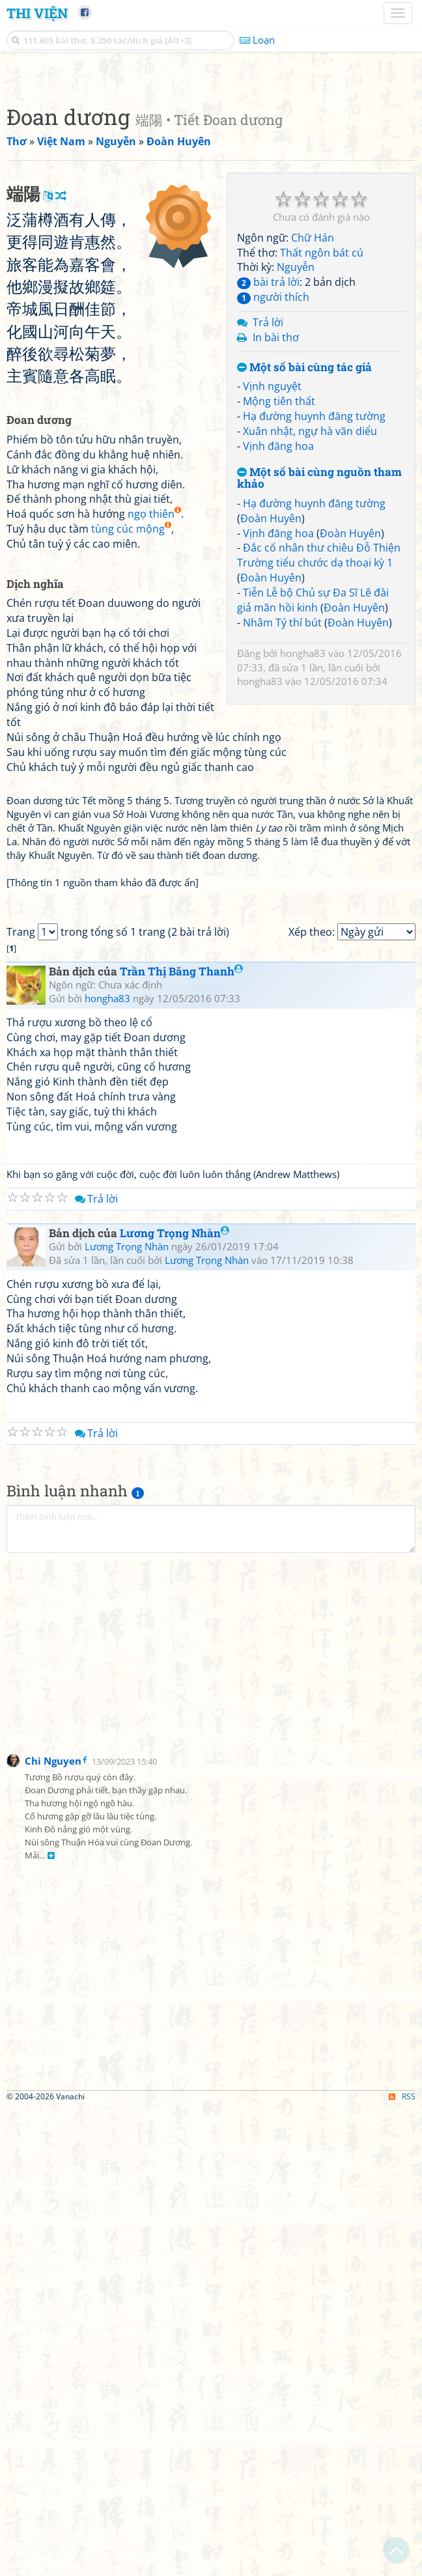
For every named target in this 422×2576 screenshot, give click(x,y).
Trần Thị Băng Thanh (181, 1439)
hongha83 (303, 835)
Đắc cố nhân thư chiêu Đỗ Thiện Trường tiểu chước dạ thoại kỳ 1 (319, 737)
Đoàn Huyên (271, 700)
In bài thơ (276, 519)
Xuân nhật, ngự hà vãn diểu (310, 613)
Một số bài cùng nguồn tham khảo (319, 661)
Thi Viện (37, 13)
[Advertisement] (211, 166)
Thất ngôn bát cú (321, 435)
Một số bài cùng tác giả (304, 550)
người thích (273, 479)
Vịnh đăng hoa (278, 628)
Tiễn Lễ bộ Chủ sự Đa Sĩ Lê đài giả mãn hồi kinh (313, 782)
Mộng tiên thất (279, 583)
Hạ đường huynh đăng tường (314, 598)
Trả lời (268, 504)
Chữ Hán (312, 420)
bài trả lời (268, 464)
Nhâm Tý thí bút (282, 805)
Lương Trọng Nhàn (174, 1701)
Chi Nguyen (53, 2228)
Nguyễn (296, 449)
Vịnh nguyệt (272, 568)
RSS (402, 2564)
